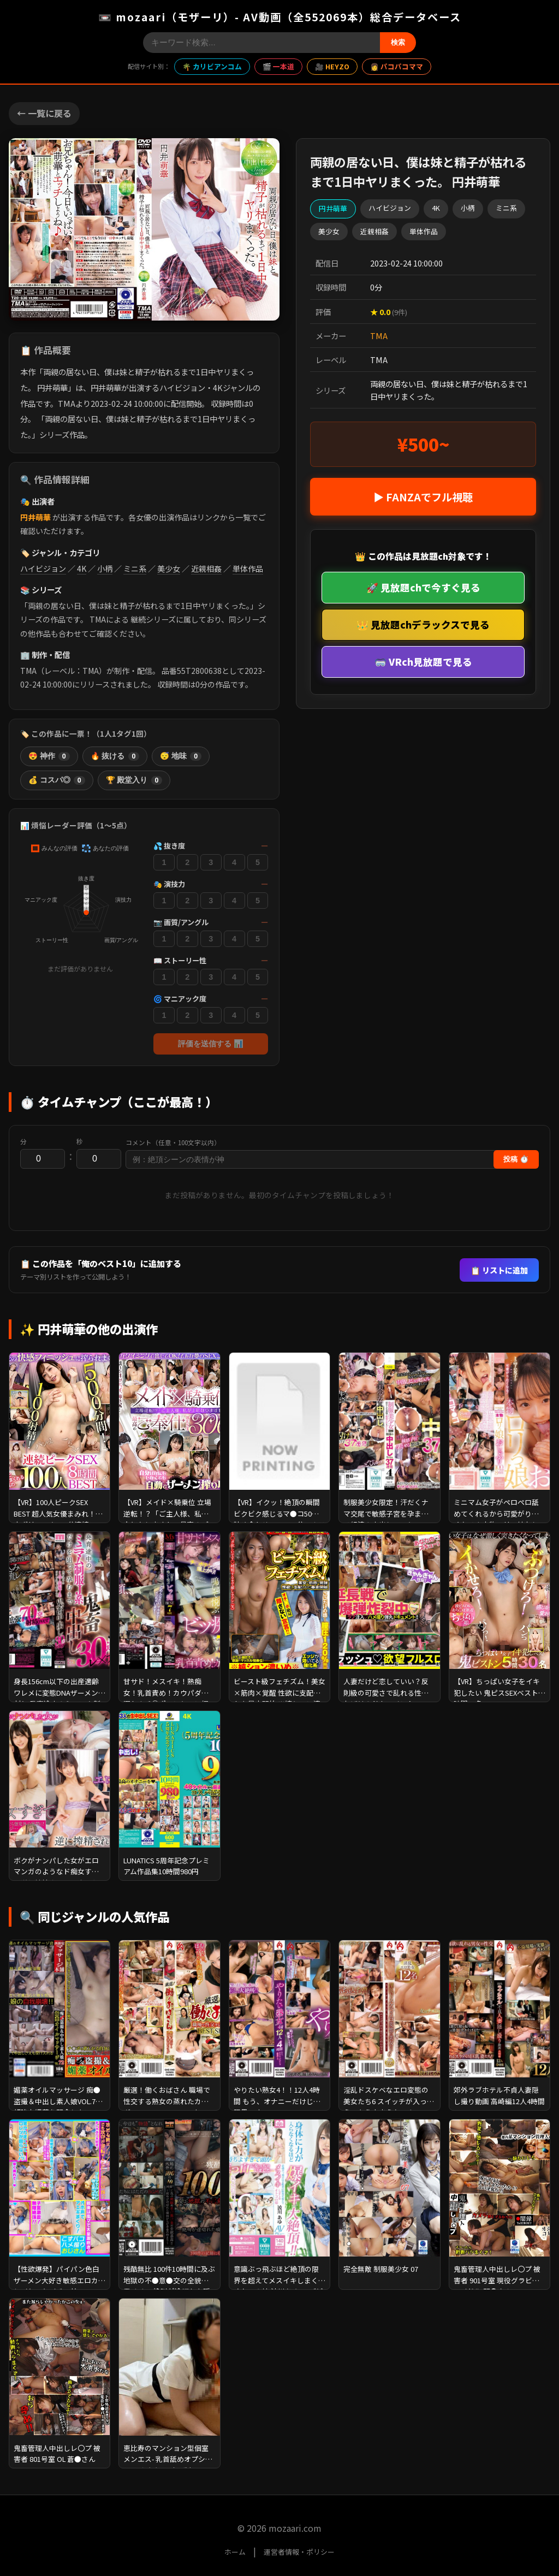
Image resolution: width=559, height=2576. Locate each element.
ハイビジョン (43, 568)
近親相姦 (206, 568)
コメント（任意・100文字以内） (173, 1142)
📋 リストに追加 (499, 1270)
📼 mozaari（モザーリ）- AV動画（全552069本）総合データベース (279, 17)
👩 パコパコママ (396, 66)
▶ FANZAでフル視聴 (423, 497)
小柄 (104, 568)
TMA (379, 335)
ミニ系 (134, 568)
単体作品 (248, 568)
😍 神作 (49, 756)
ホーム (235, 2552)
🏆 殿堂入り (134, 780)
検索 (398, 42)
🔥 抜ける (115, 756)
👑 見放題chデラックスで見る (423, 624)
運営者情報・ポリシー (299, 2552)
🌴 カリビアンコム (212, 66)
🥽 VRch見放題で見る (423, 661)
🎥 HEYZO (332, 66)
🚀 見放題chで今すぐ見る (423, 587)
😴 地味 (180, 756)
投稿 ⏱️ (516, 1159)
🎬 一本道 (278, 66)
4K (81, 568)
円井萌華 (35, 517)
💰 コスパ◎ (56, 780)
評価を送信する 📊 (210, 1043)
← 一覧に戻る (44, 113)
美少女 (168, 568)
